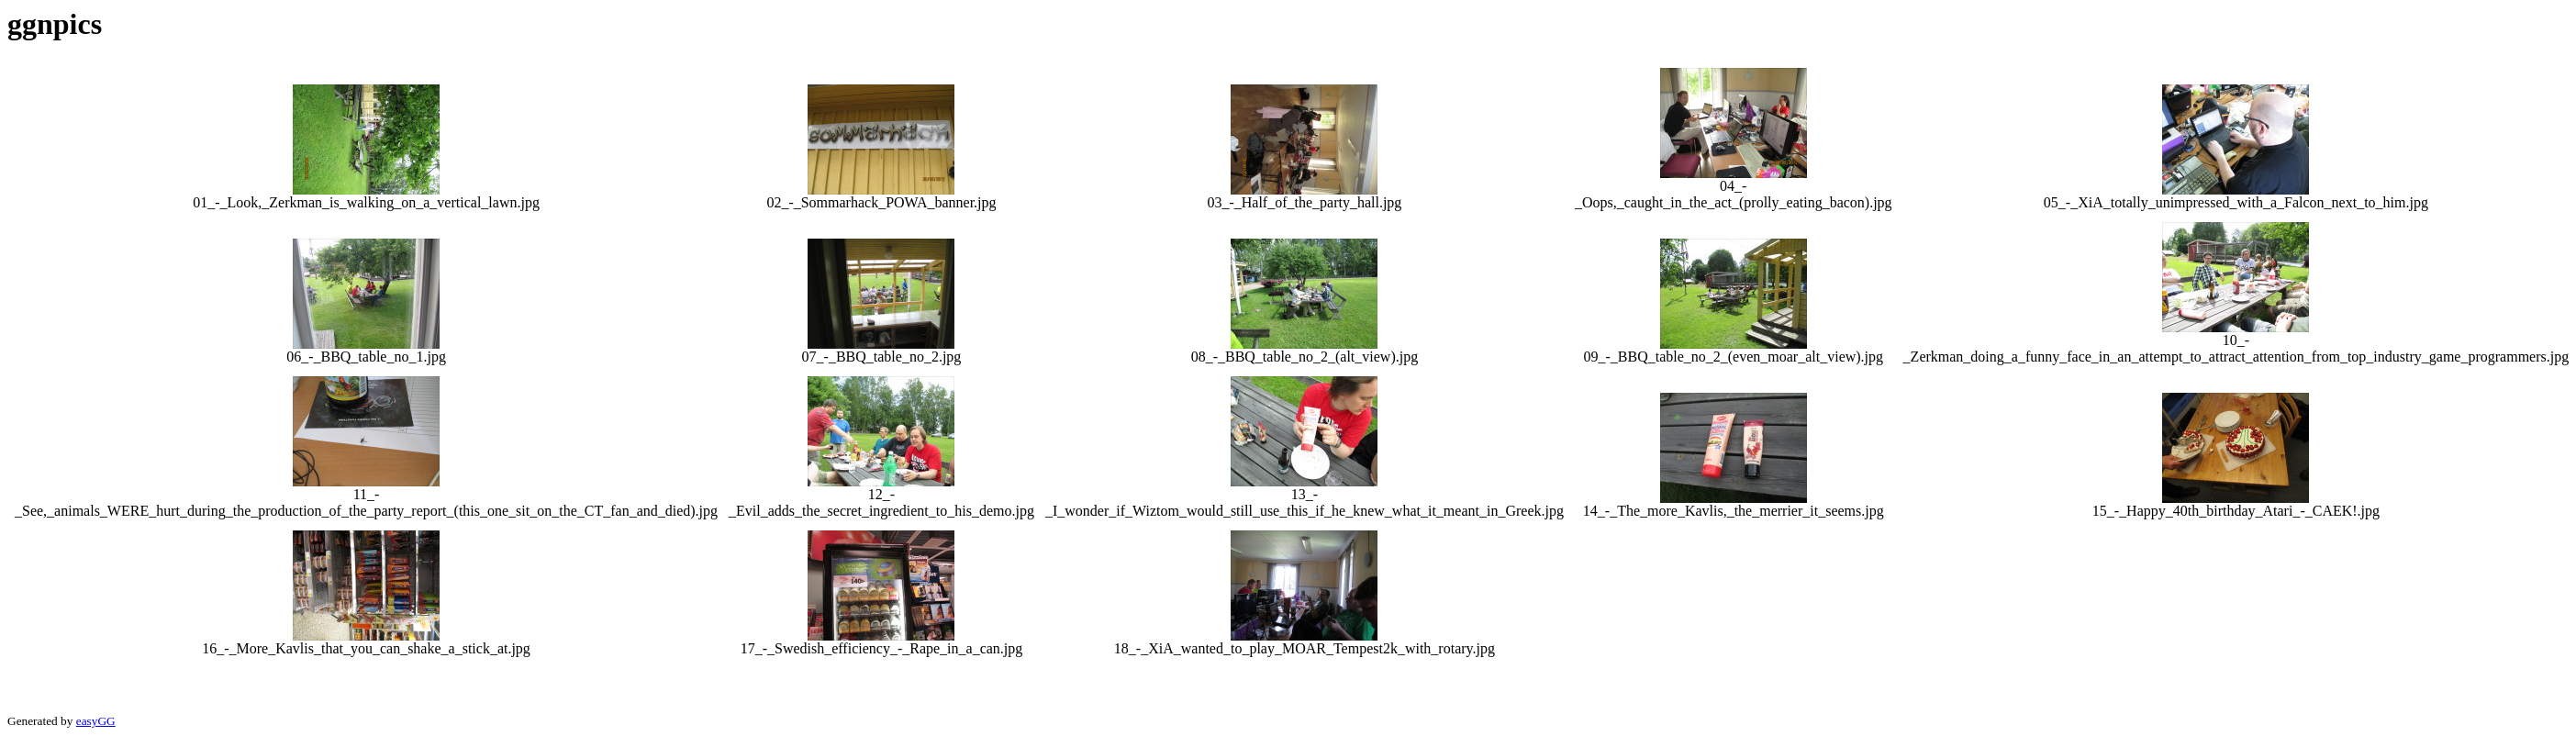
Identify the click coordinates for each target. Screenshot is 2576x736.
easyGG (96, 721)
